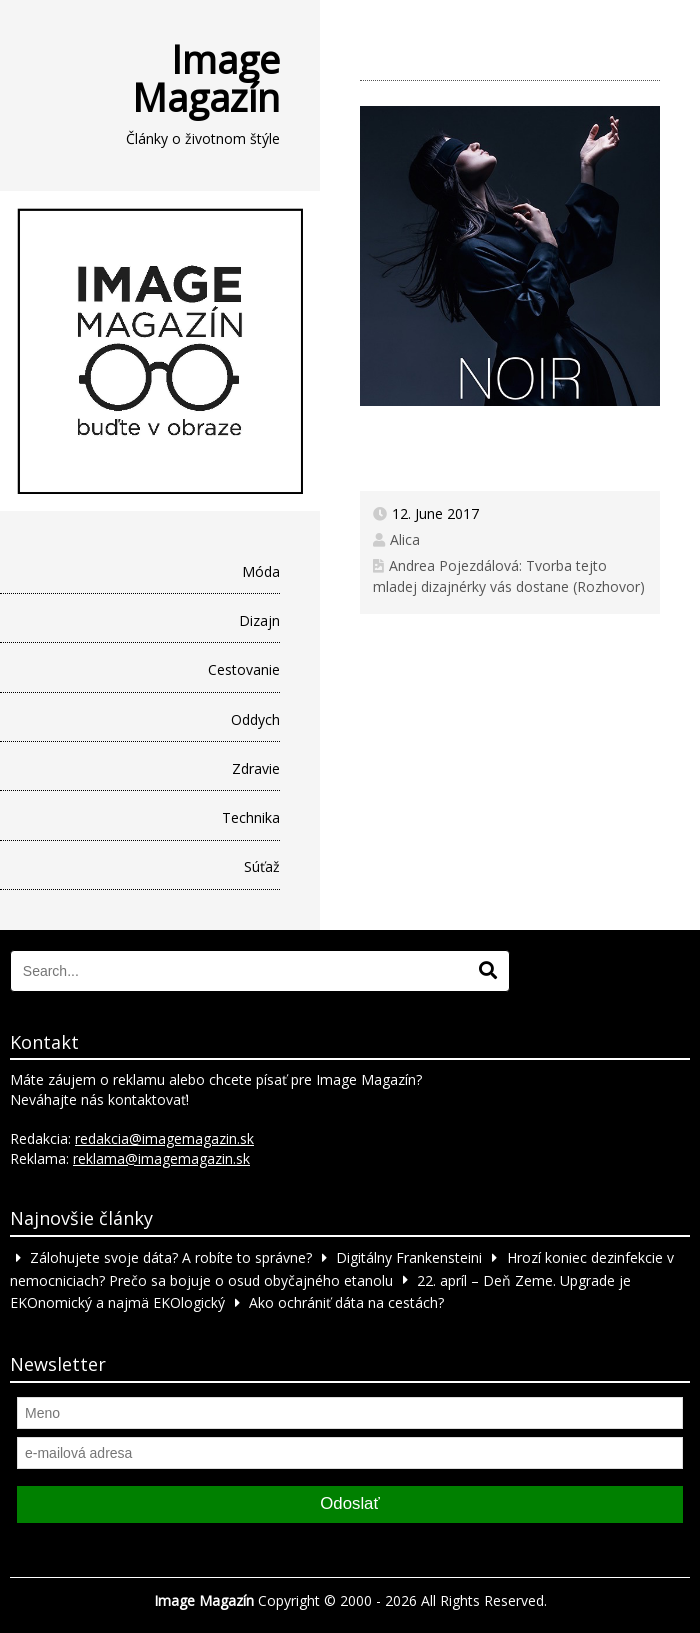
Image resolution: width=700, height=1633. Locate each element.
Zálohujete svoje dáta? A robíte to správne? (171, 1257)
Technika (251, 817)
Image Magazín (206, 78)
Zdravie (256, 768)
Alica (405, 539)
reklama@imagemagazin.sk (161, 1158)
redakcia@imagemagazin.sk (164, 1138)
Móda (261, 571)
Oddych (255, 719)
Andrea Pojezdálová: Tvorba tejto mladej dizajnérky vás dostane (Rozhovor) (509, 576)
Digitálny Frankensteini (409, 1257)
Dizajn (259, 620)
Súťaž (262, 866)
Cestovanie (244, 669)
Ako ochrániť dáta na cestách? (346, 1302)
